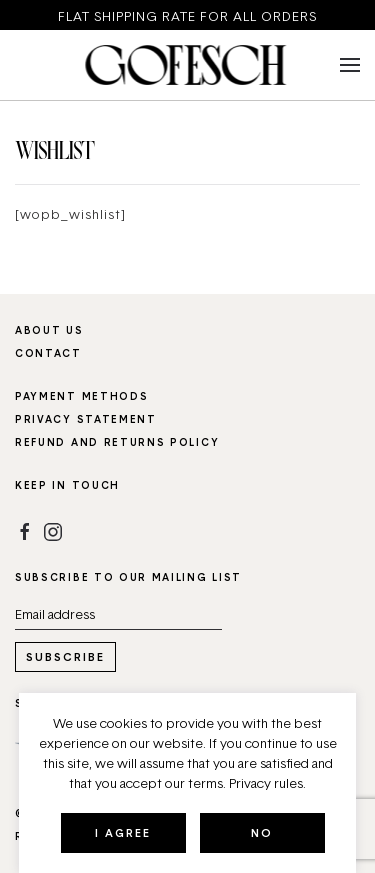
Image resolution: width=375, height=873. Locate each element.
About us (49, 330)
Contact (48, 353)
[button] (350, 65)
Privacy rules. (267, 783)
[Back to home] (187, 65)
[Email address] (118, 614)
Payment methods (81, 396)
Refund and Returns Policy (117, 442)
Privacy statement (86, 419)
